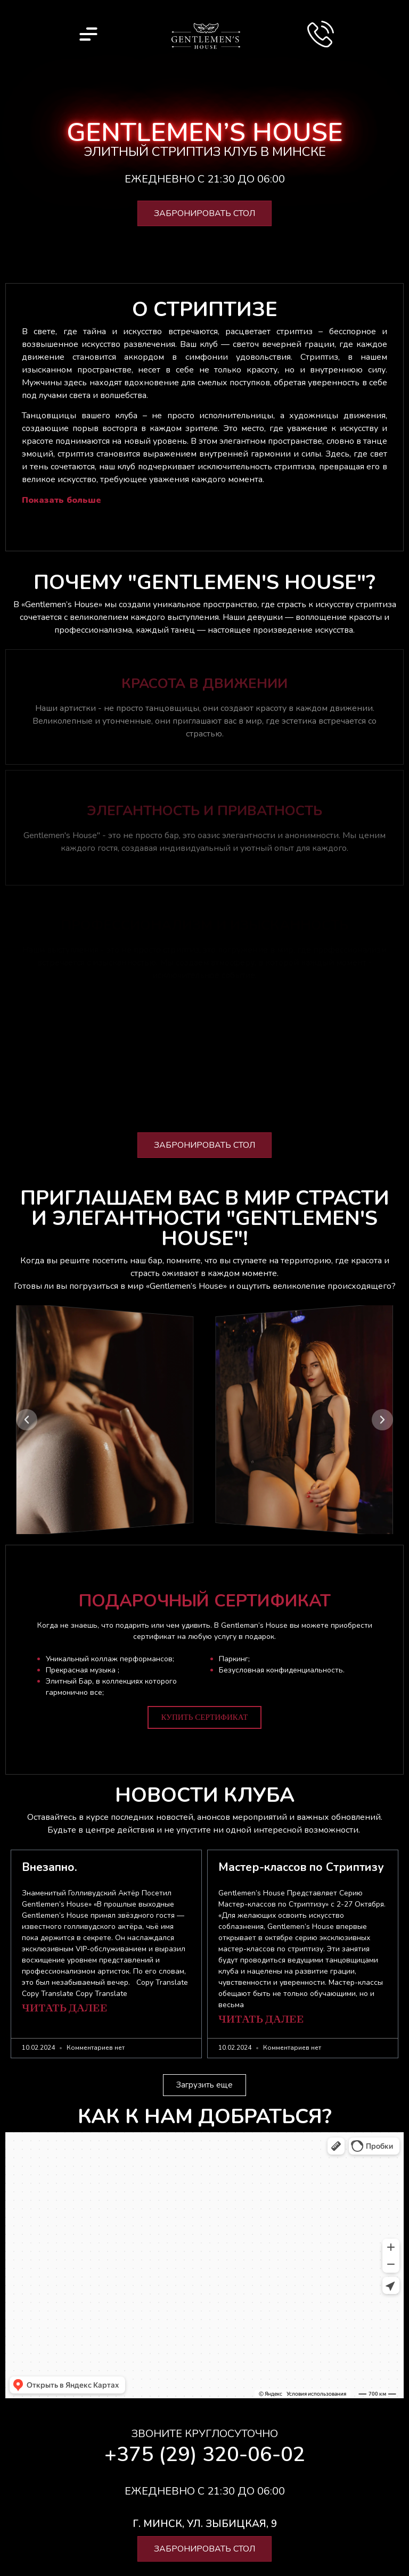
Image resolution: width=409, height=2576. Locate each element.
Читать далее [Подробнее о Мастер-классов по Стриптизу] (261, 2020)
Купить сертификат (204, 1717)
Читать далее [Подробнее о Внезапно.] (65, 2009)
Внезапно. (49, 1867)
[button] (26, 1419)
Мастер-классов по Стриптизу (300, 1867)
